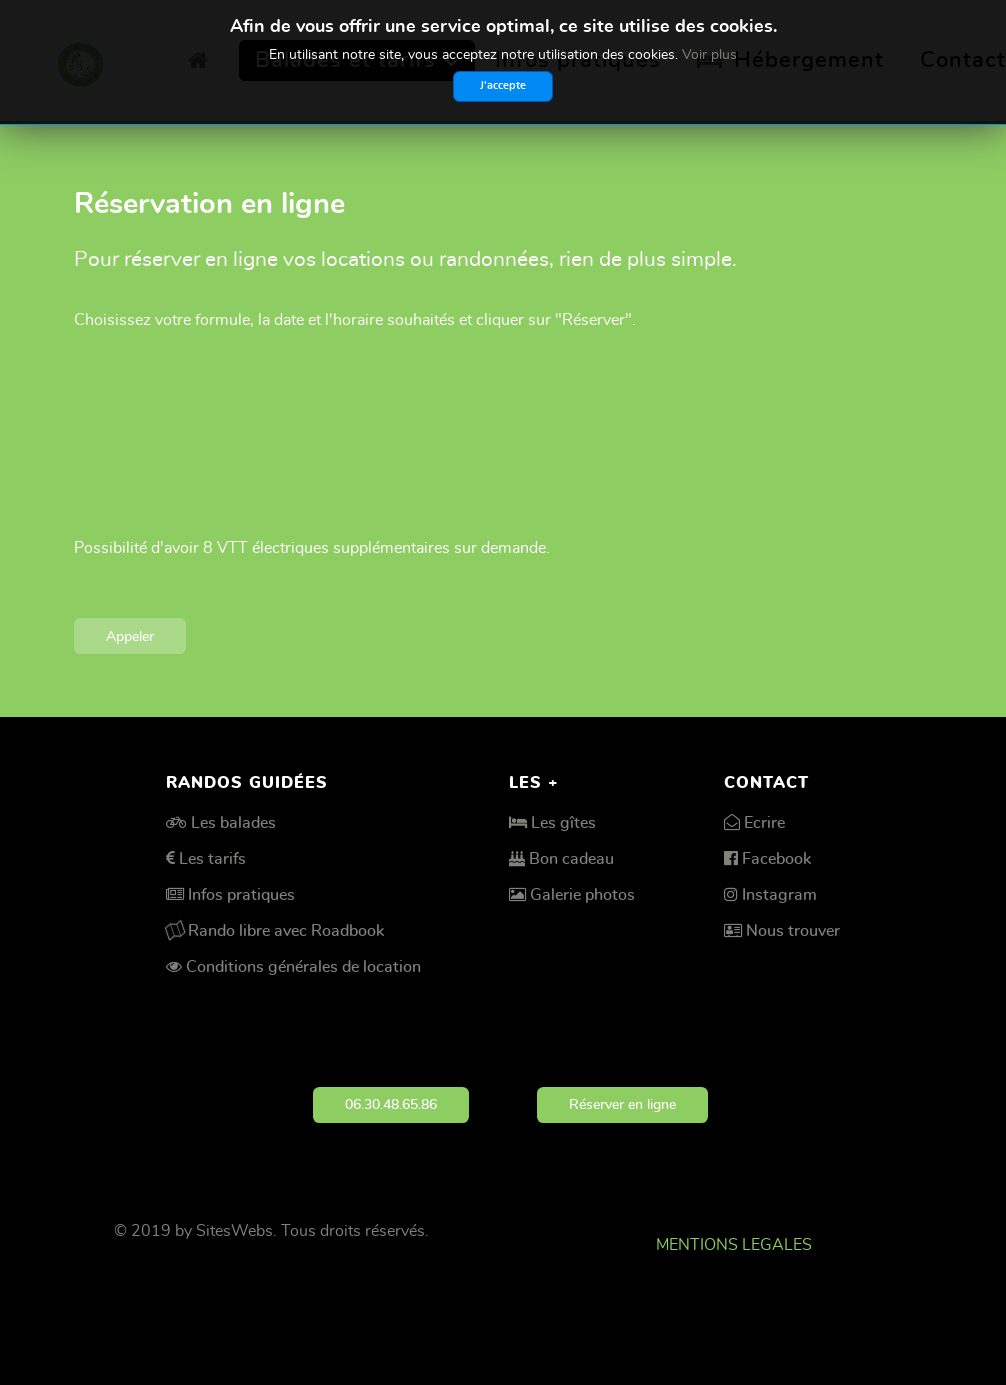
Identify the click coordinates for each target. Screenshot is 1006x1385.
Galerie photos (582, 895)
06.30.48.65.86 (391, 1104)
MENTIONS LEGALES (734, 1245)
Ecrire (764, 823)
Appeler (130, 636)
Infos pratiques (241, 895)
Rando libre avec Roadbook (286, 931)
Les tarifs (212, 859)
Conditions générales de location (303, 967)
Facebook (776, 859)
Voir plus (709, 55)
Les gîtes (563, 823)
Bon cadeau (571, 859)
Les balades (233, 823)
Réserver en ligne (622, 1104)
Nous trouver (793, 931)
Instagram (779, 895)
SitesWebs (234, 1231)
